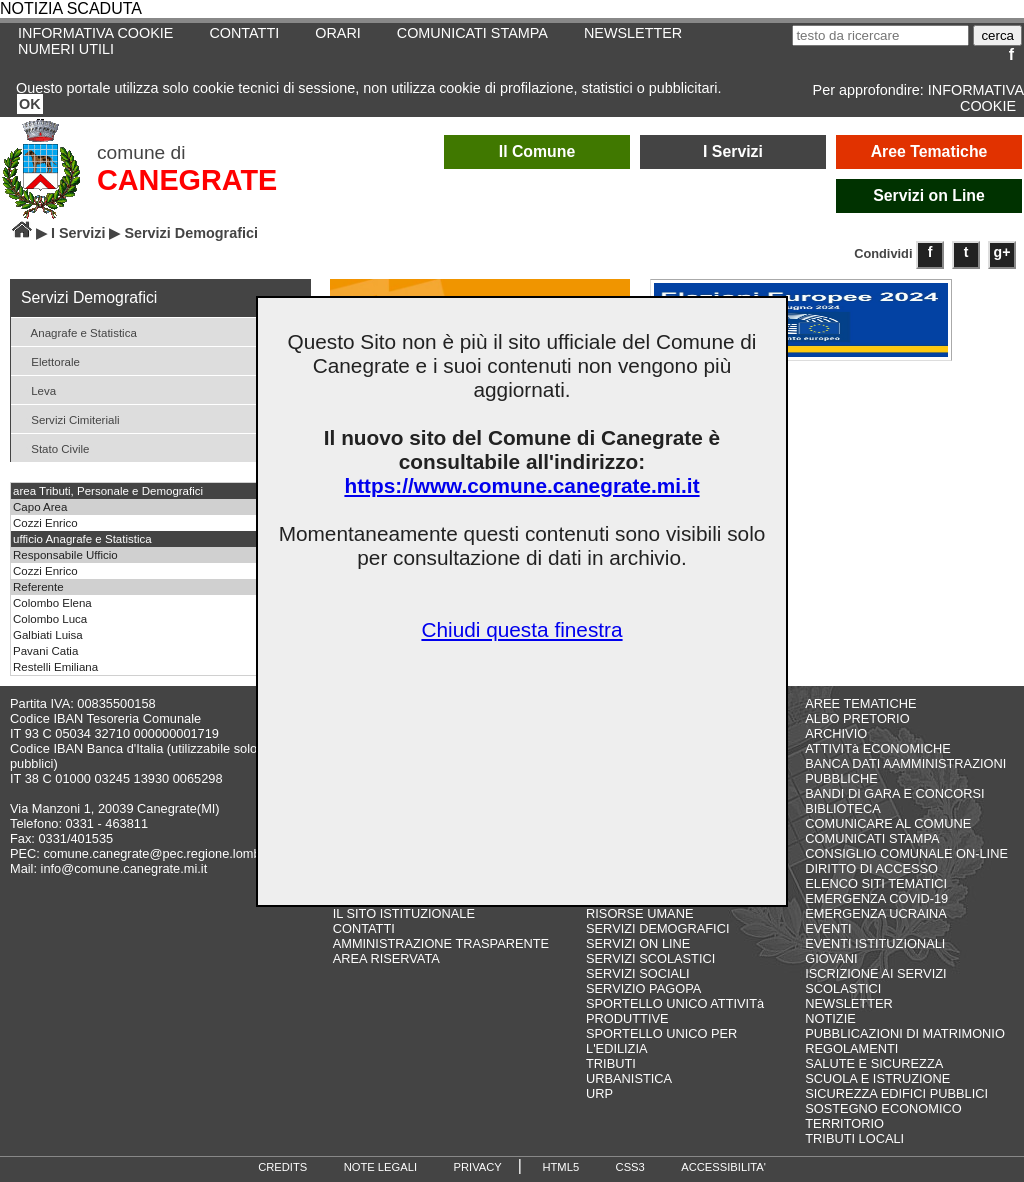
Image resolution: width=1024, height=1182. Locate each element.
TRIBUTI (611, 1063)
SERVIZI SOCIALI (638, 973)
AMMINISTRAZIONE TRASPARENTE (441, 943)
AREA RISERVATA (386, 958)
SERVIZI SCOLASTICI (650, 958)
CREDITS (282, 1167)
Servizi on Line (929, 195)
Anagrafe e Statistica (76, 331)
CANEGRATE (187, 180)
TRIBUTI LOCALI (854, 1138)
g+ (1002, 252)
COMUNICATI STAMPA (472, 33)
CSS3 (630, 1167)
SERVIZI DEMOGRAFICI (657, 928)
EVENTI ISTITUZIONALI (875, 943)
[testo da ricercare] (880, 35)
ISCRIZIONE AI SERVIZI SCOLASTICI (875, 981)
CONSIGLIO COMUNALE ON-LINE (906, 853)
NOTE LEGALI (380, 1167)
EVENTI (828, 928)
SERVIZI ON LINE (638, 943)
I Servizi (733, 151)
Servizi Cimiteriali (68, 418)
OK (30, 104)
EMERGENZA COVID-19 (876, 898)
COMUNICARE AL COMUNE (888, 823)
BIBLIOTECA (842, 808)
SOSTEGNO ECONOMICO (883, 1108)
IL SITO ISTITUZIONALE (404, 913)
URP (599, 1093)
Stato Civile (52, 447)
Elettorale (48, 360)
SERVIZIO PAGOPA (643, 988)
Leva (36, 389)
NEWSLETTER (633, 33)
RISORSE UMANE (639, 913)
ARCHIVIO (836, 733)
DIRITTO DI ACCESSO (871, 868)
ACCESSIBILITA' (723, 1167)
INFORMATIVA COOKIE (976, 98)
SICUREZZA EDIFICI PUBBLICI (896, 1093)
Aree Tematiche (929, 151)
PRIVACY (478, 1167)
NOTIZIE (830, 1018)
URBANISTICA (629, 1078)
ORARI (338, 33)
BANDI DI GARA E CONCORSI (894, 793)
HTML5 (560, 1167)
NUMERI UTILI (66, 49)
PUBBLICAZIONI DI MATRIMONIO (905, 1033)
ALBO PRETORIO (857, 718)
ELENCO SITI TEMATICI (876, 883)
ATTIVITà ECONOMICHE (878, 748)
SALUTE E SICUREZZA (874, 1063)
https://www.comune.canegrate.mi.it (521, 485)
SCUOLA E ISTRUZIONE (877, 1078)
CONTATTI (244, 33)
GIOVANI (831, 958)
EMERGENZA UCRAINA (876, 913)
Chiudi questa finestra (521, 629)
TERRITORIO (844, 1123)
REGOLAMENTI (851, 1048)
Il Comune (537, 151)
